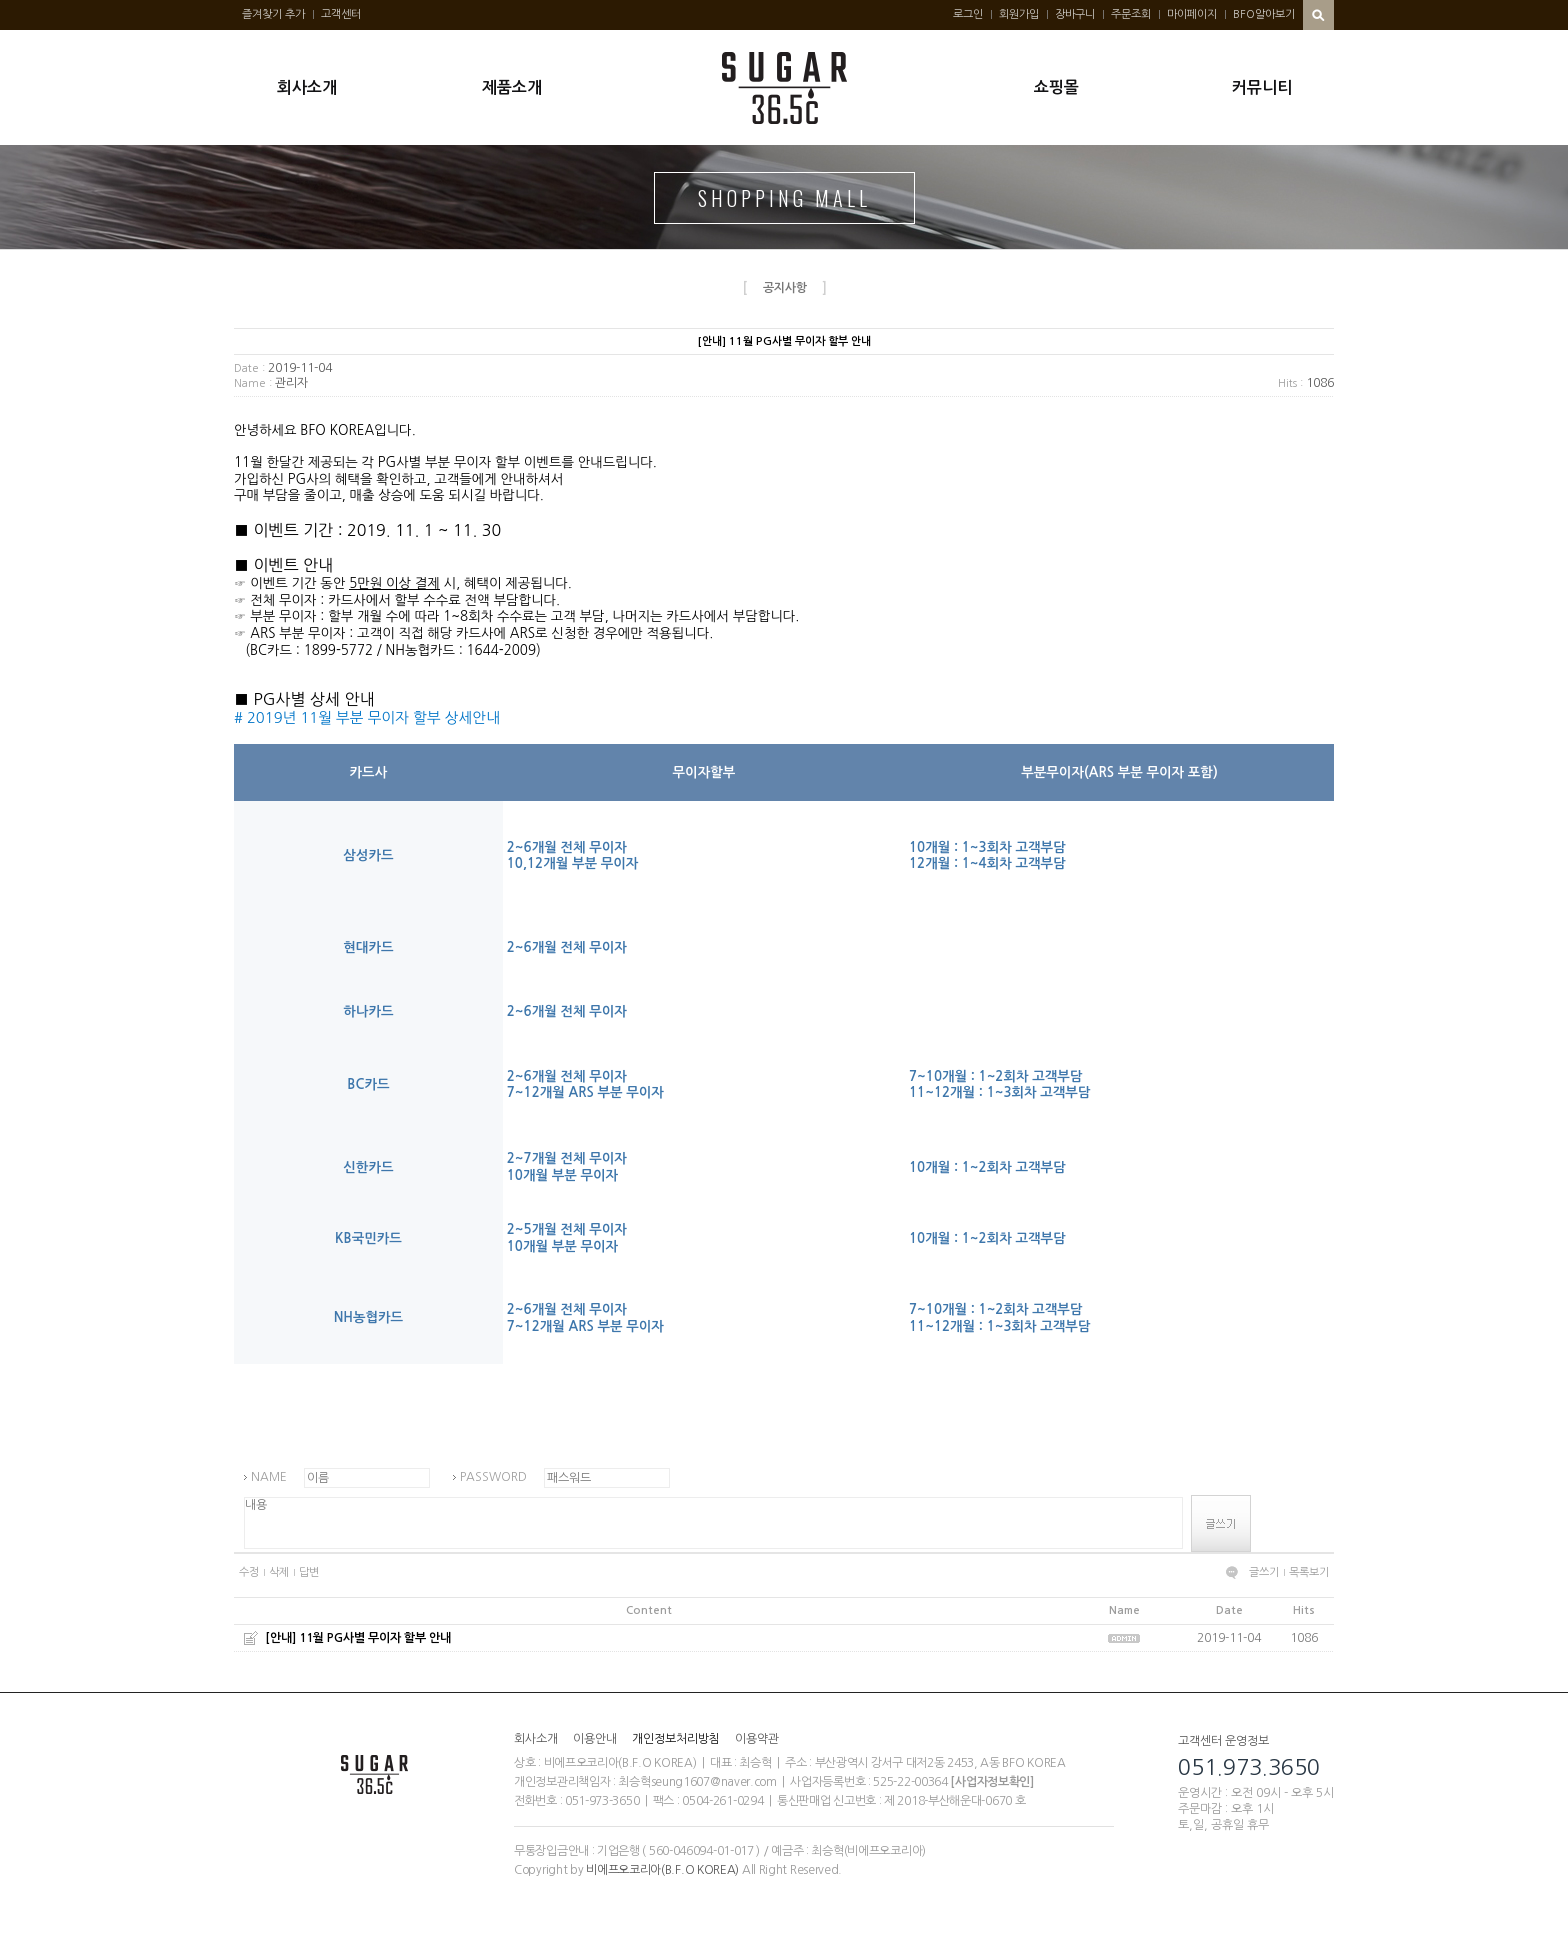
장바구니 (1075, 14)
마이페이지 (1192, 14)
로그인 (968, 14)
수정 (249, 1572)
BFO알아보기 (1264, 14)
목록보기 (1309, 1572)
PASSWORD (493, 1477)
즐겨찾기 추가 (273, 14)
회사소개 (307, 87)
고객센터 (341, 14)
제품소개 (512, 87)
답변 (309, 1572)
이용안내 (595, 1739)
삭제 (279, 1572)
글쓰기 (1264, 1572)
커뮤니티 (1262, 87)
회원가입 (1019, 14)
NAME (269, 1477)
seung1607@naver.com (714, 1782)
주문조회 (1131, 14)
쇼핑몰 (1056, 87)
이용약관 (757, 1739)
